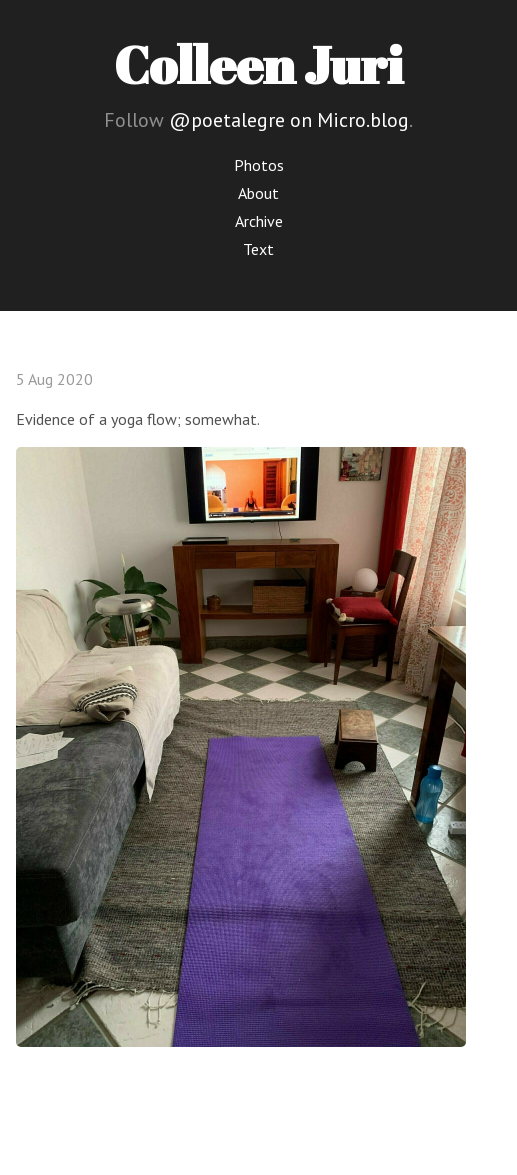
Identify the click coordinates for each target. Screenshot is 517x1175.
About (258, 193)
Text (258, 249)
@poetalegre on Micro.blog (289, 120)
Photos (259, 165)
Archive (259, 221)
